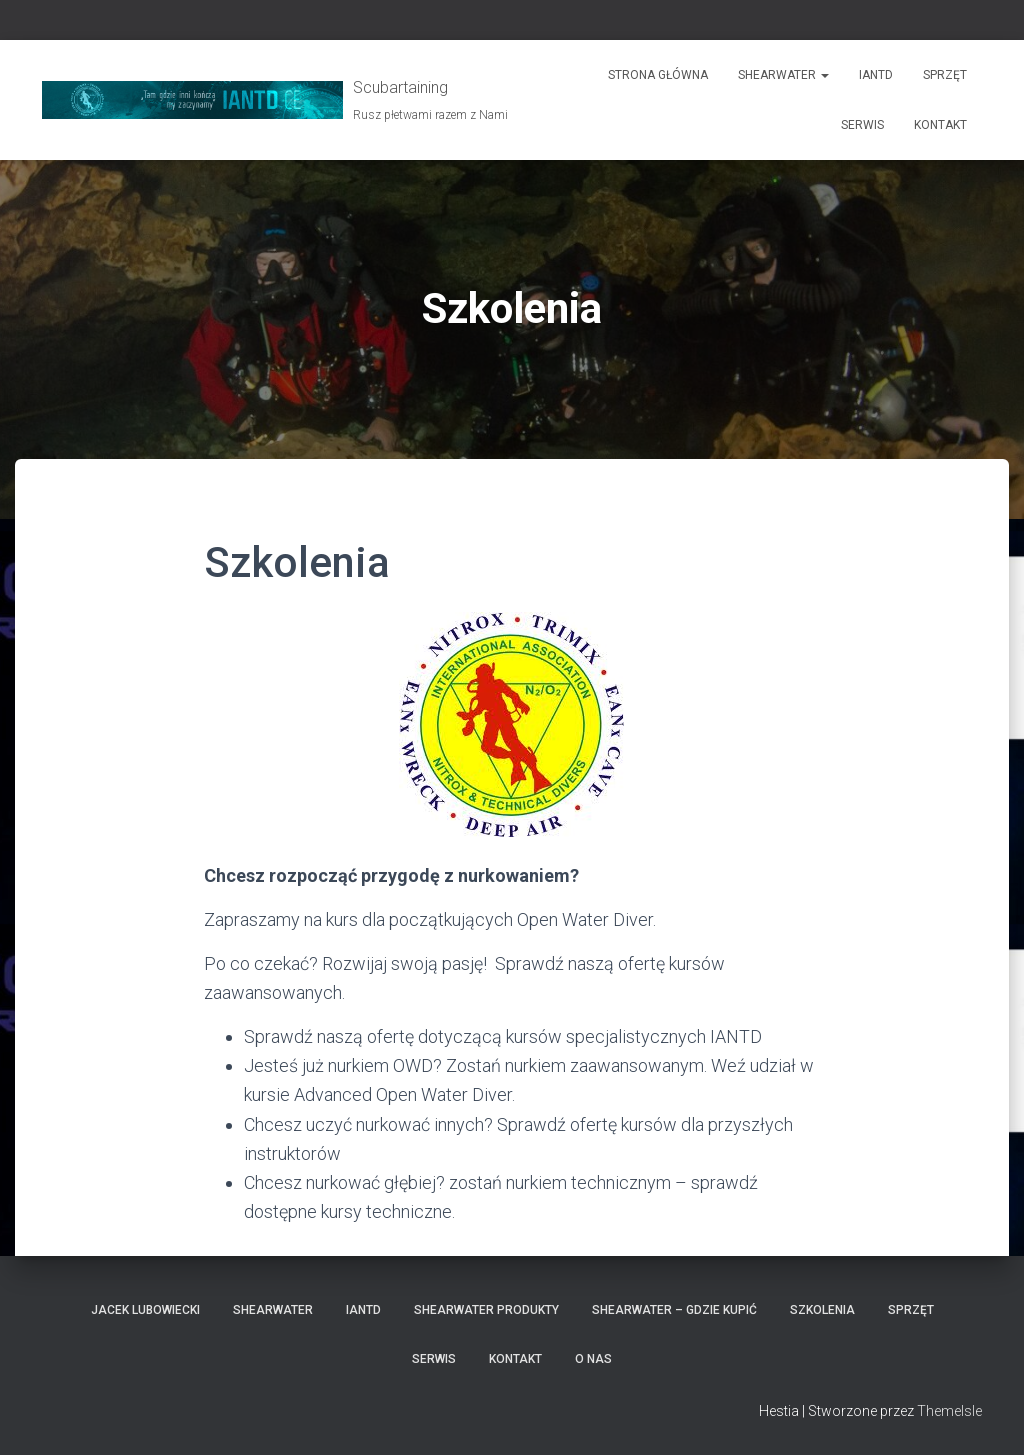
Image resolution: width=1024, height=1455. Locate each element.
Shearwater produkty (486, 1310)
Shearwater (783, 75)
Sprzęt (945, 75)
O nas (593, 1359)
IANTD (876, 75)
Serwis (862, 125)
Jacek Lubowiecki (145, 1310)
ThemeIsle (949, 1411)
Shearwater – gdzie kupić (674, 1310)
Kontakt (940, 125)
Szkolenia (822, 1310)
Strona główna (658, 75)
